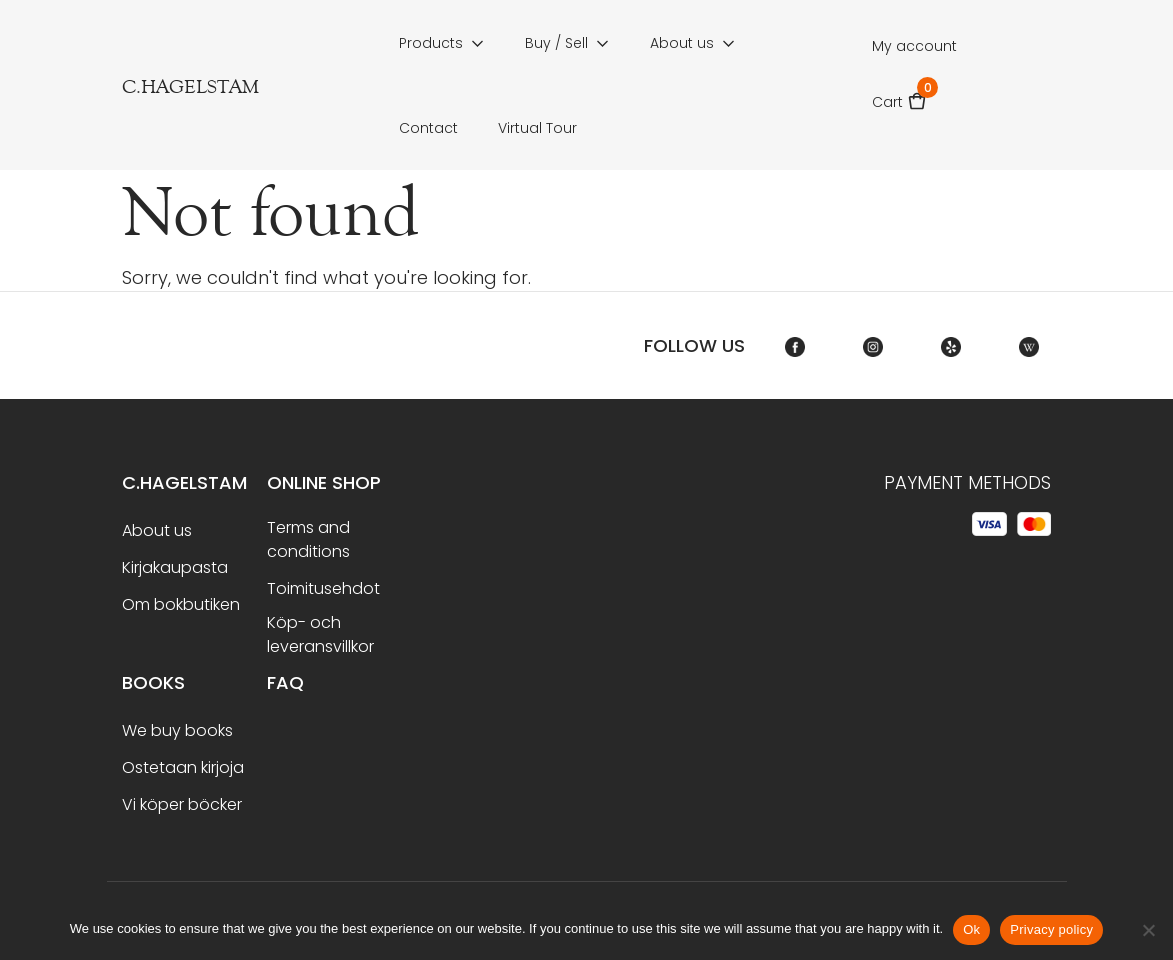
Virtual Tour (537, 128)
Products (431, 43)
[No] (1148, 930)
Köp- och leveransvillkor (320, 634)
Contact (428, 128)
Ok (971, 929)
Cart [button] (899, 95)
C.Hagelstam (184, 482)
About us (682, 43)
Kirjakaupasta (175, 567)
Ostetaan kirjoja (183, 767)
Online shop (324, 482)
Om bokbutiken (181, 604)
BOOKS (153, 682)
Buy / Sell (556, 43)
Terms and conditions (308, 539)
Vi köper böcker (182, 804)
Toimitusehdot (323, 588)
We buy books (177, 730)
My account (914, 46)
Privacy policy (1051, 929)
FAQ (285, 682)
